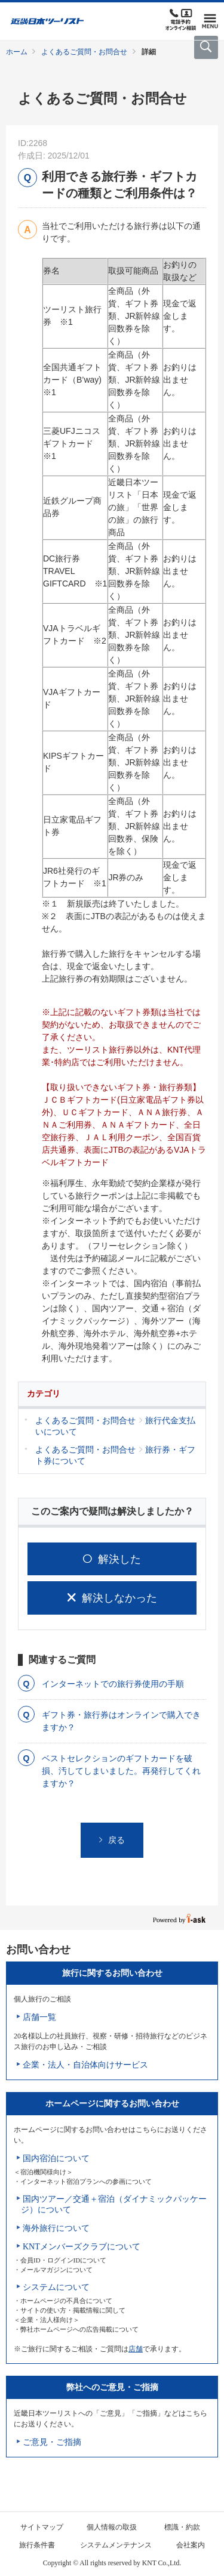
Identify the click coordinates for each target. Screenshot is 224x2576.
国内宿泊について (56, 2158)
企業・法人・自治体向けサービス (85, 2064)
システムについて (56, 2287)
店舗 (135, 2349)
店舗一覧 (39, 2017)
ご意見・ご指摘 (52, 2442)
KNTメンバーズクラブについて (81, 2246)
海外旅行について (56, 2228)
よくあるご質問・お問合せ (84, 52)
